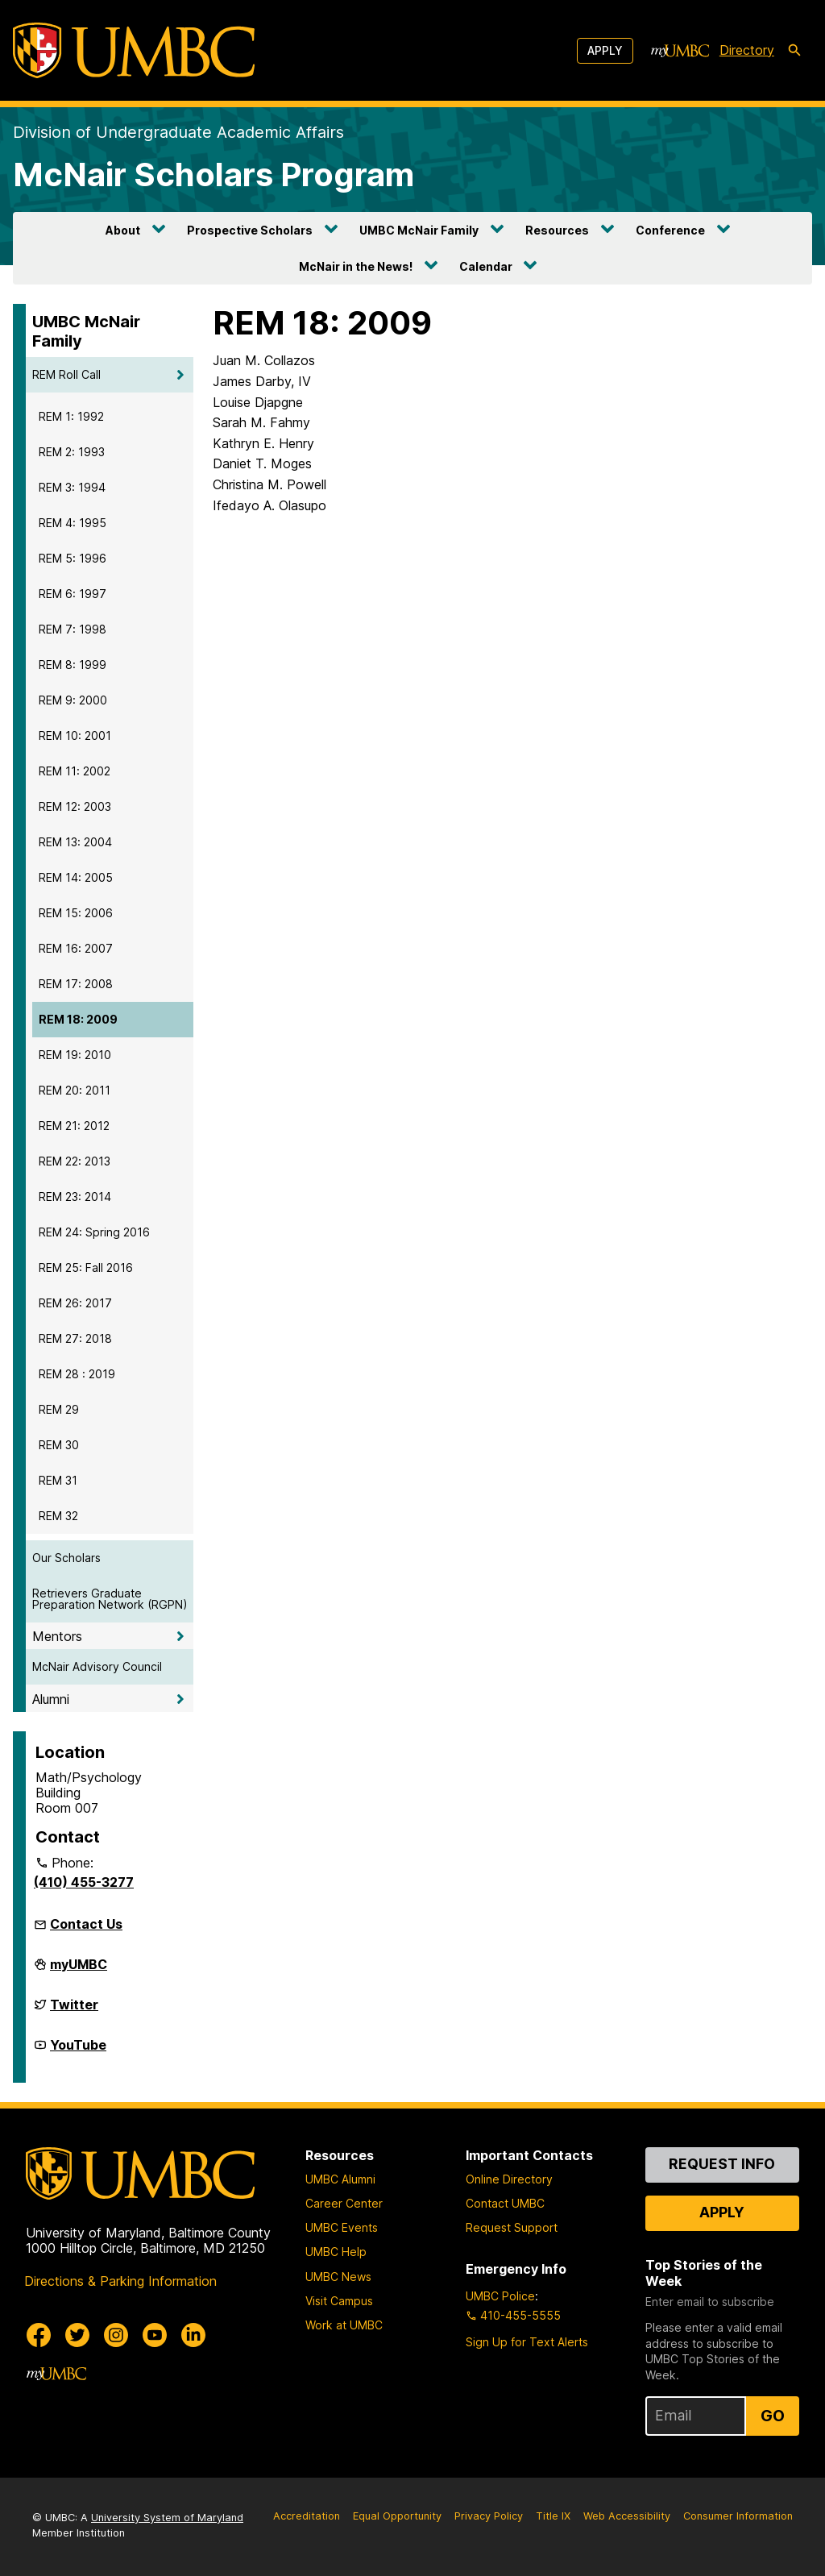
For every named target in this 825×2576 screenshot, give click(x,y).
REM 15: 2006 (76, 913)
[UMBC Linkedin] (193, 2335)
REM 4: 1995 (72, 523)
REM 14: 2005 (76, 877)
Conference (670, 230)
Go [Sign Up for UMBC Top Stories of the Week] (773, 2415)
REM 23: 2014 (75, 1196)
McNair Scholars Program (213, 174)
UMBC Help (336, 2251)
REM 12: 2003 (75, 806)
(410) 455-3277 (84, 1882)
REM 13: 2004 (75, 842)
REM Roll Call (66, 374)
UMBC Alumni (340, 2179)
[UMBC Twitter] (77, 2335)
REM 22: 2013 (74, 1161)
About (123, 230)
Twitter (74, 2011)
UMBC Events (341, 2227)
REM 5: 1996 (72, 558)
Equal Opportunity (397, 2516)
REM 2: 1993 (72, 452)
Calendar (485, 266)
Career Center (344, 2203)
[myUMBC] (680, 51)
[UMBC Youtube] (154, 2335)
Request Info (722, 2163)
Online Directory (509, 2179)
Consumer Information (738, 2516)
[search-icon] (794, 51)
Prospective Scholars (250, 230)
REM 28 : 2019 (77, 1374)
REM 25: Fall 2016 (86, 1267)
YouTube (78, 2051)
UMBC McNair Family (419, 230)
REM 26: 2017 (75, 1303)
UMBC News (338, 2276)
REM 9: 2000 (73, 700)
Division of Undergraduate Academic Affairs (178, 132)
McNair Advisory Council (97, 1666)
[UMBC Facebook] (38, 2335)
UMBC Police (500, 2296)
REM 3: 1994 (72, 487)
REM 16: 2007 (76, 948)
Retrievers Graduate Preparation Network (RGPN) (110, 1598)
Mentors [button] (57, 1636)
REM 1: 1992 (71, 416)
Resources (557, 230)
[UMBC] (133, 50)
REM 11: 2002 (74, 771)
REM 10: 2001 (75, 735)
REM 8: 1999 (72, 664)
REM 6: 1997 (72, 593)
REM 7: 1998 (72, 629)
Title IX (553, 2516)
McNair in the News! (355, 266)
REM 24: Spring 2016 (94, 1232)
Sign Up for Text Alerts (527, 2342)
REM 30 (59, 1445)
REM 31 (58, 1480)
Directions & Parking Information (120, 2281)
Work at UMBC (344, 2325)
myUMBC (78, 1971)
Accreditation (306, 2516)
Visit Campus (339, 2301)
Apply (605, 50)
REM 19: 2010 (75, 1055)
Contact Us (86, 1924)
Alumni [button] (50, 1699)
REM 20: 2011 (74, 1090)
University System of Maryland (167, 2518)
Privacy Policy (488, 2516)
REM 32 (58, 1516)
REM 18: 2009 (78, 1019)
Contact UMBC (505, 2203)
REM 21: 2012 (74, 1125)
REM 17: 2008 (76, 984)
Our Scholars (66, 1557)
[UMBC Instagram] (116, 2335)
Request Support (512, 2227)
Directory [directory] (747, 50)
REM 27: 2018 (75, 1338)
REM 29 (59, 1409)
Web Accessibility (626, 2516)
